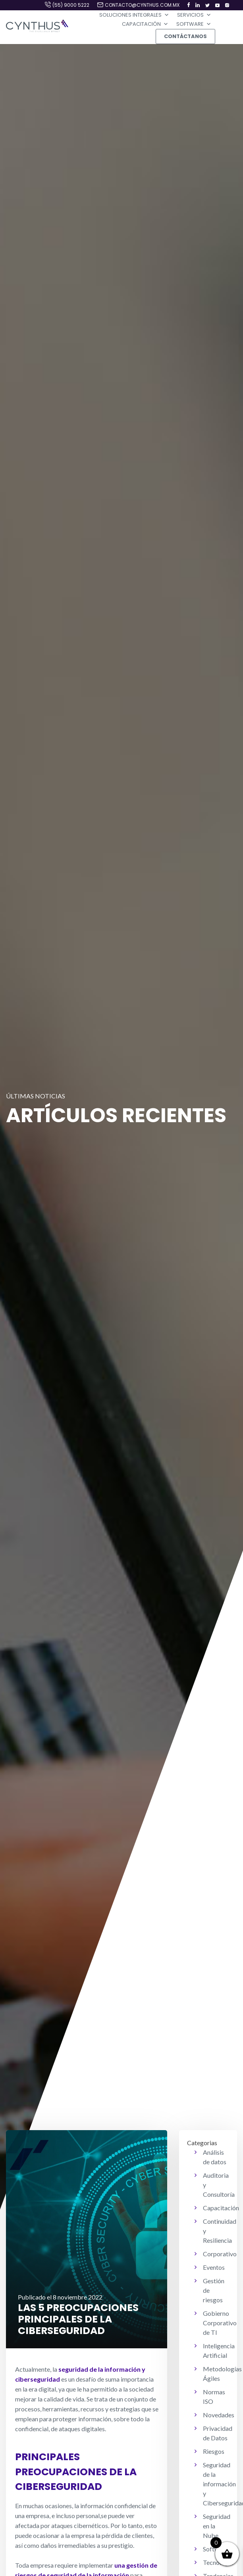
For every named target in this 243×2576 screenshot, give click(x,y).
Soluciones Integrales (134, 15)
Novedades (218, 2415)
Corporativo (220, 2253)
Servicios (194, 15)
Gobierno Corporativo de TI (220, 2322)
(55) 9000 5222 (70, 5)
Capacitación (145, 24)
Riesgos (213, 2451)
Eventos (214, 2267)
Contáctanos (185, 36)
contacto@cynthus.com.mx (142, 5)
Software (193, 24)
